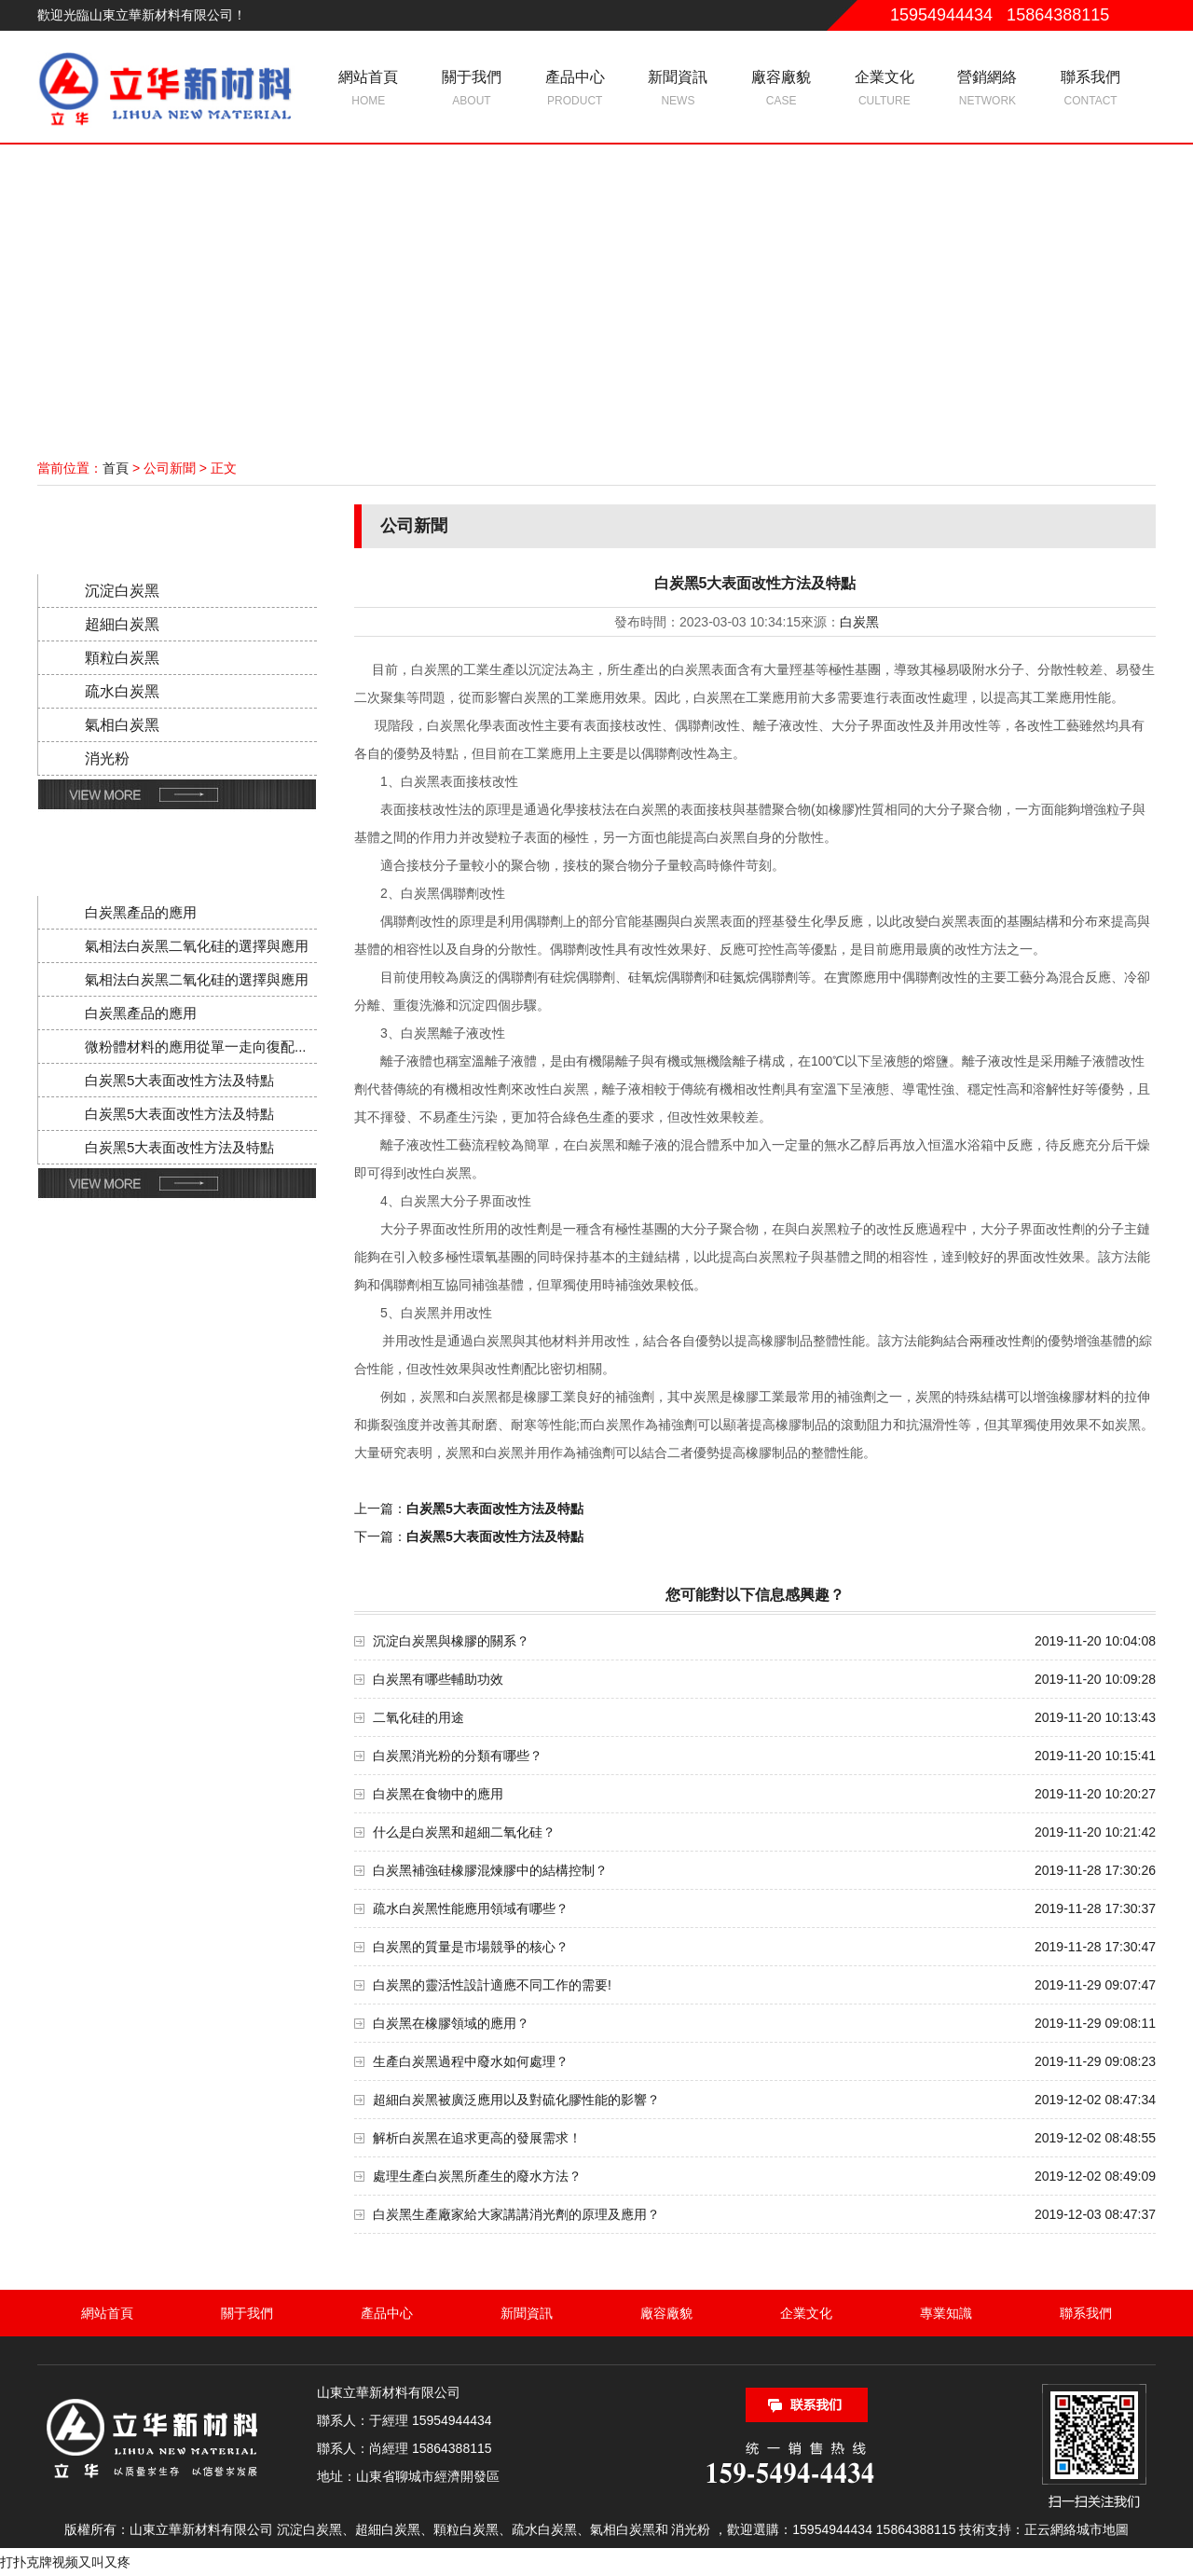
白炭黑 (859, 621)
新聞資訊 (678, 89)
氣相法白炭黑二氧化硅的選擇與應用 (197, 946)
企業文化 (884, 89)
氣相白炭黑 (122, 725)
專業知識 (946, 2313)
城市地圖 (1102, 2529)
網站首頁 (368, 89)
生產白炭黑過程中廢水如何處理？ (471, 2061)
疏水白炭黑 (122, 691)
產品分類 (171, 526)
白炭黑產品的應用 (141, 912)
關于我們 (472, 89)
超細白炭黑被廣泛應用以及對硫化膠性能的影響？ (516, 2099)
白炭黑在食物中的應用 (438, 1793)
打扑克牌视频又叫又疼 (65, 2562)
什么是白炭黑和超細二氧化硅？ (464, 1832)
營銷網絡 (987, 89)
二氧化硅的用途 (418, 1717)
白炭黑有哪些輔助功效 (438, 1679)
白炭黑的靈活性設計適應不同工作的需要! (492, 1984)
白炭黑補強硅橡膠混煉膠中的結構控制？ (490, 1870)
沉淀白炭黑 (122, 591)
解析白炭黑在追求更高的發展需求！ (477, 2137)
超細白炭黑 (122, 624)
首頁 (116, 468)
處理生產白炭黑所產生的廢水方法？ (477, 2176)
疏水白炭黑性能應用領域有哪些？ (471, 1908)
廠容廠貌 (781, 89)
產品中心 (574, 89)
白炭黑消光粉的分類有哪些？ (457, 1755)
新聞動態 (171, 848)
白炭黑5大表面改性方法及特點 (179, 1080)
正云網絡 (1050, 2529)
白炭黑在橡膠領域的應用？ (451, 2023)
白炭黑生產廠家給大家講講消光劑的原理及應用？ (516, 2214)
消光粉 (107, 758)
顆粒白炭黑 (122, 658)
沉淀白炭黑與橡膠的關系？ (451, 1640)
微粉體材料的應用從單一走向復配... (196, 1046)
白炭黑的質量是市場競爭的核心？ (471, 1946)
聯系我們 (1091, 89)
